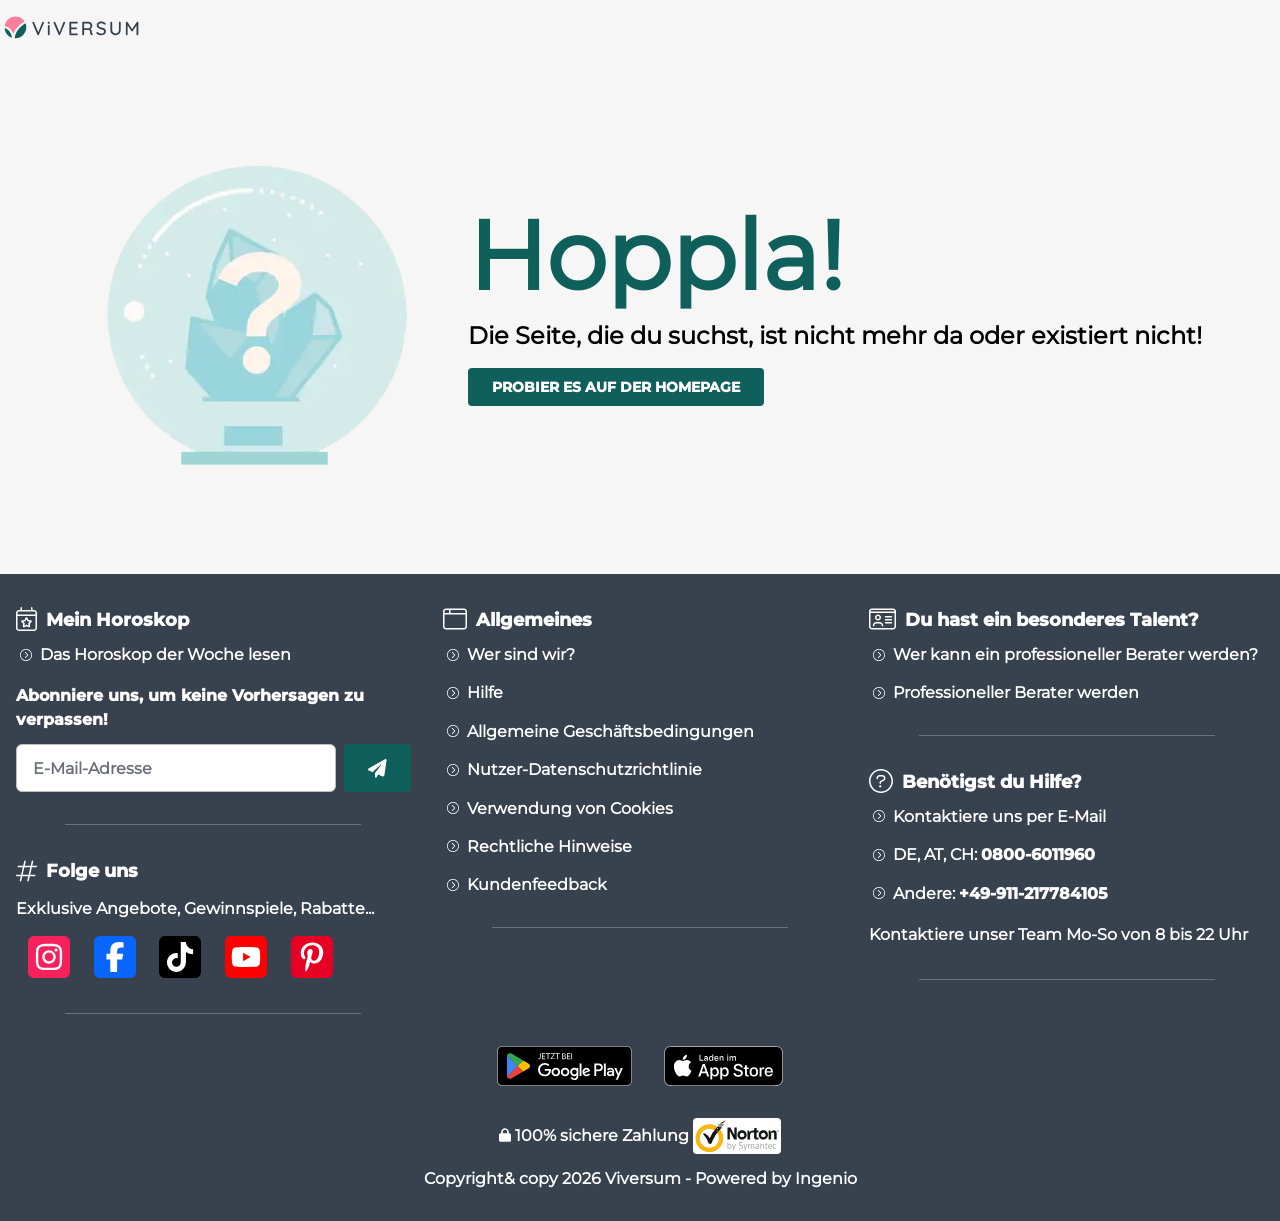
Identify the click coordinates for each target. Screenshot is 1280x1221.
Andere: (1000, 894)
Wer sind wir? (521, 655)
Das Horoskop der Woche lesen (165, 655)
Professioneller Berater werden (1016, 693)
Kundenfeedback (537, 885)
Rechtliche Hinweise (549, 847)
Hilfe (485, 693)
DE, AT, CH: (994, 855)
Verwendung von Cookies (570, 809)
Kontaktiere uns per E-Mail (999, 817)
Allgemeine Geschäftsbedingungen (610, 732)
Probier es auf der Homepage (616, 387)
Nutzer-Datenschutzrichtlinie (584, 770)
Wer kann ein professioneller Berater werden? (1075, 655)
